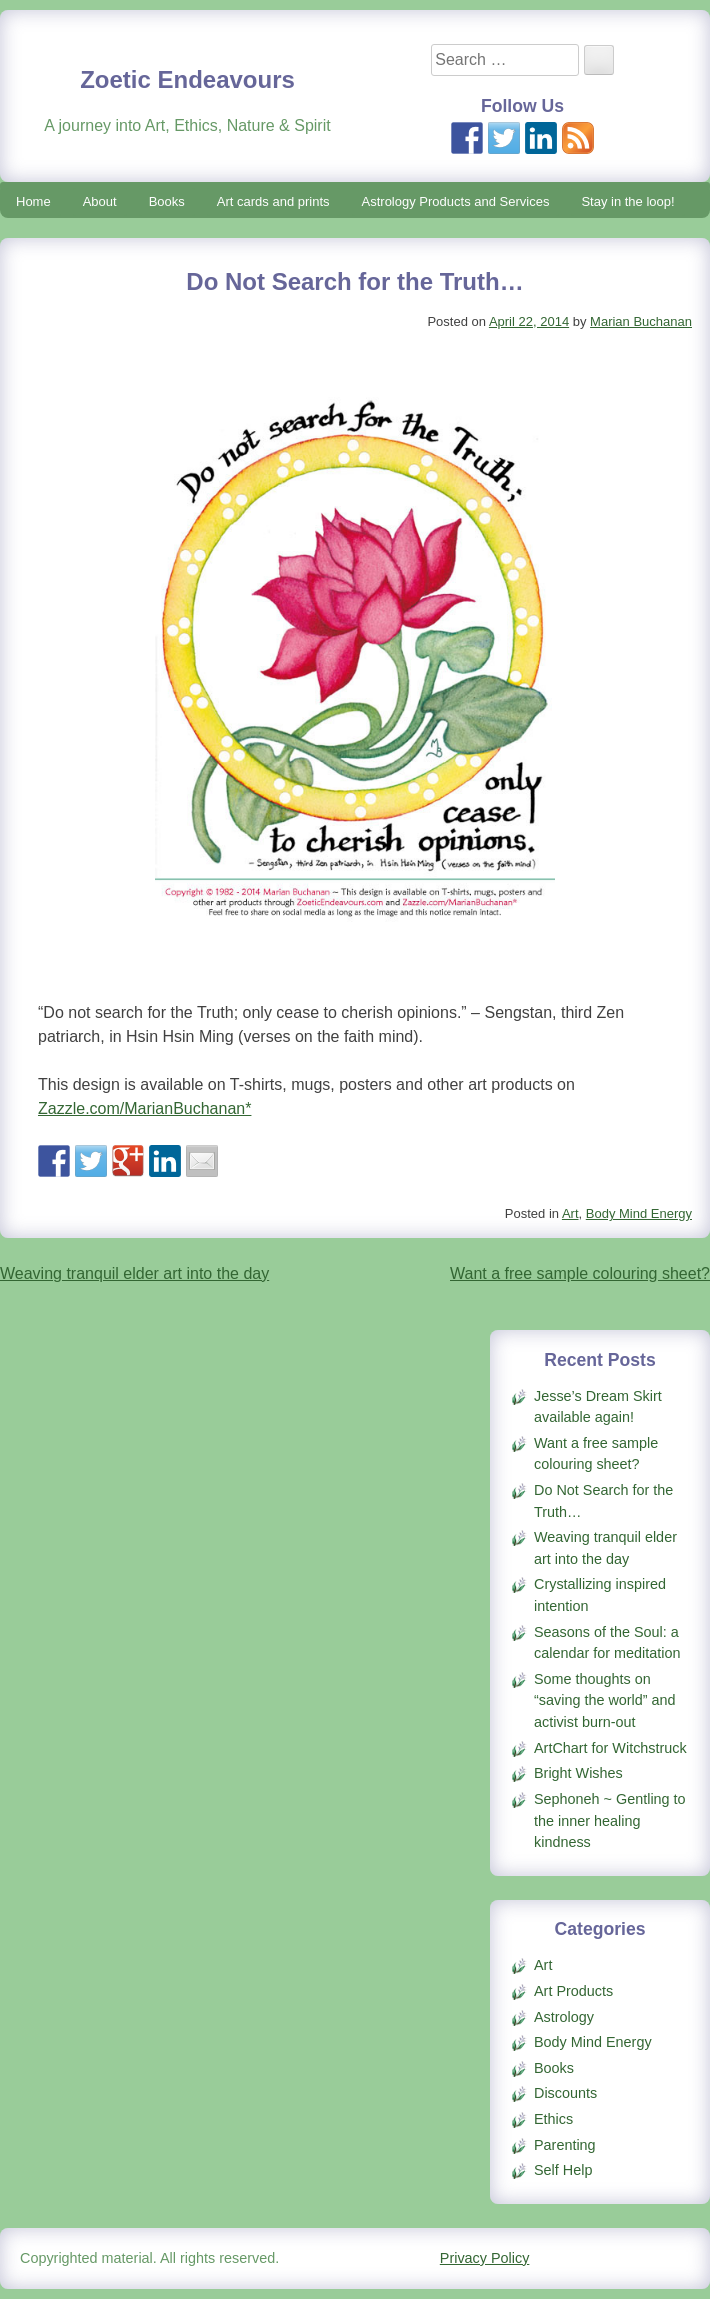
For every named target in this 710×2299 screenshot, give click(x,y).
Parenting (565, 2145)
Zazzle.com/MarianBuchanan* (144, 1108)
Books (167, 201)
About (100, 201)
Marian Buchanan (641, 321)
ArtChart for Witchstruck (610, 1748)
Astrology (564, 2017)
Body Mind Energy (639, 1213)
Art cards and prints (273, 201)
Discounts (565, 2093)
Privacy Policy (485, 2258)
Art (570, 1213)
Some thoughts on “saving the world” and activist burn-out (605, 1700)
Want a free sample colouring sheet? (580, 1273)
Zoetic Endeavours (187, 79)
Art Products (573, 1991)
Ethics (553, 2119)
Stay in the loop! (627, 201)
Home (33, 201)
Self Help (563, 2170)
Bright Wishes (578, 1773)
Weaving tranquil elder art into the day (134, 1273)
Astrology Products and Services (456, 201)
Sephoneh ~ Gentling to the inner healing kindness (610, 1820)
